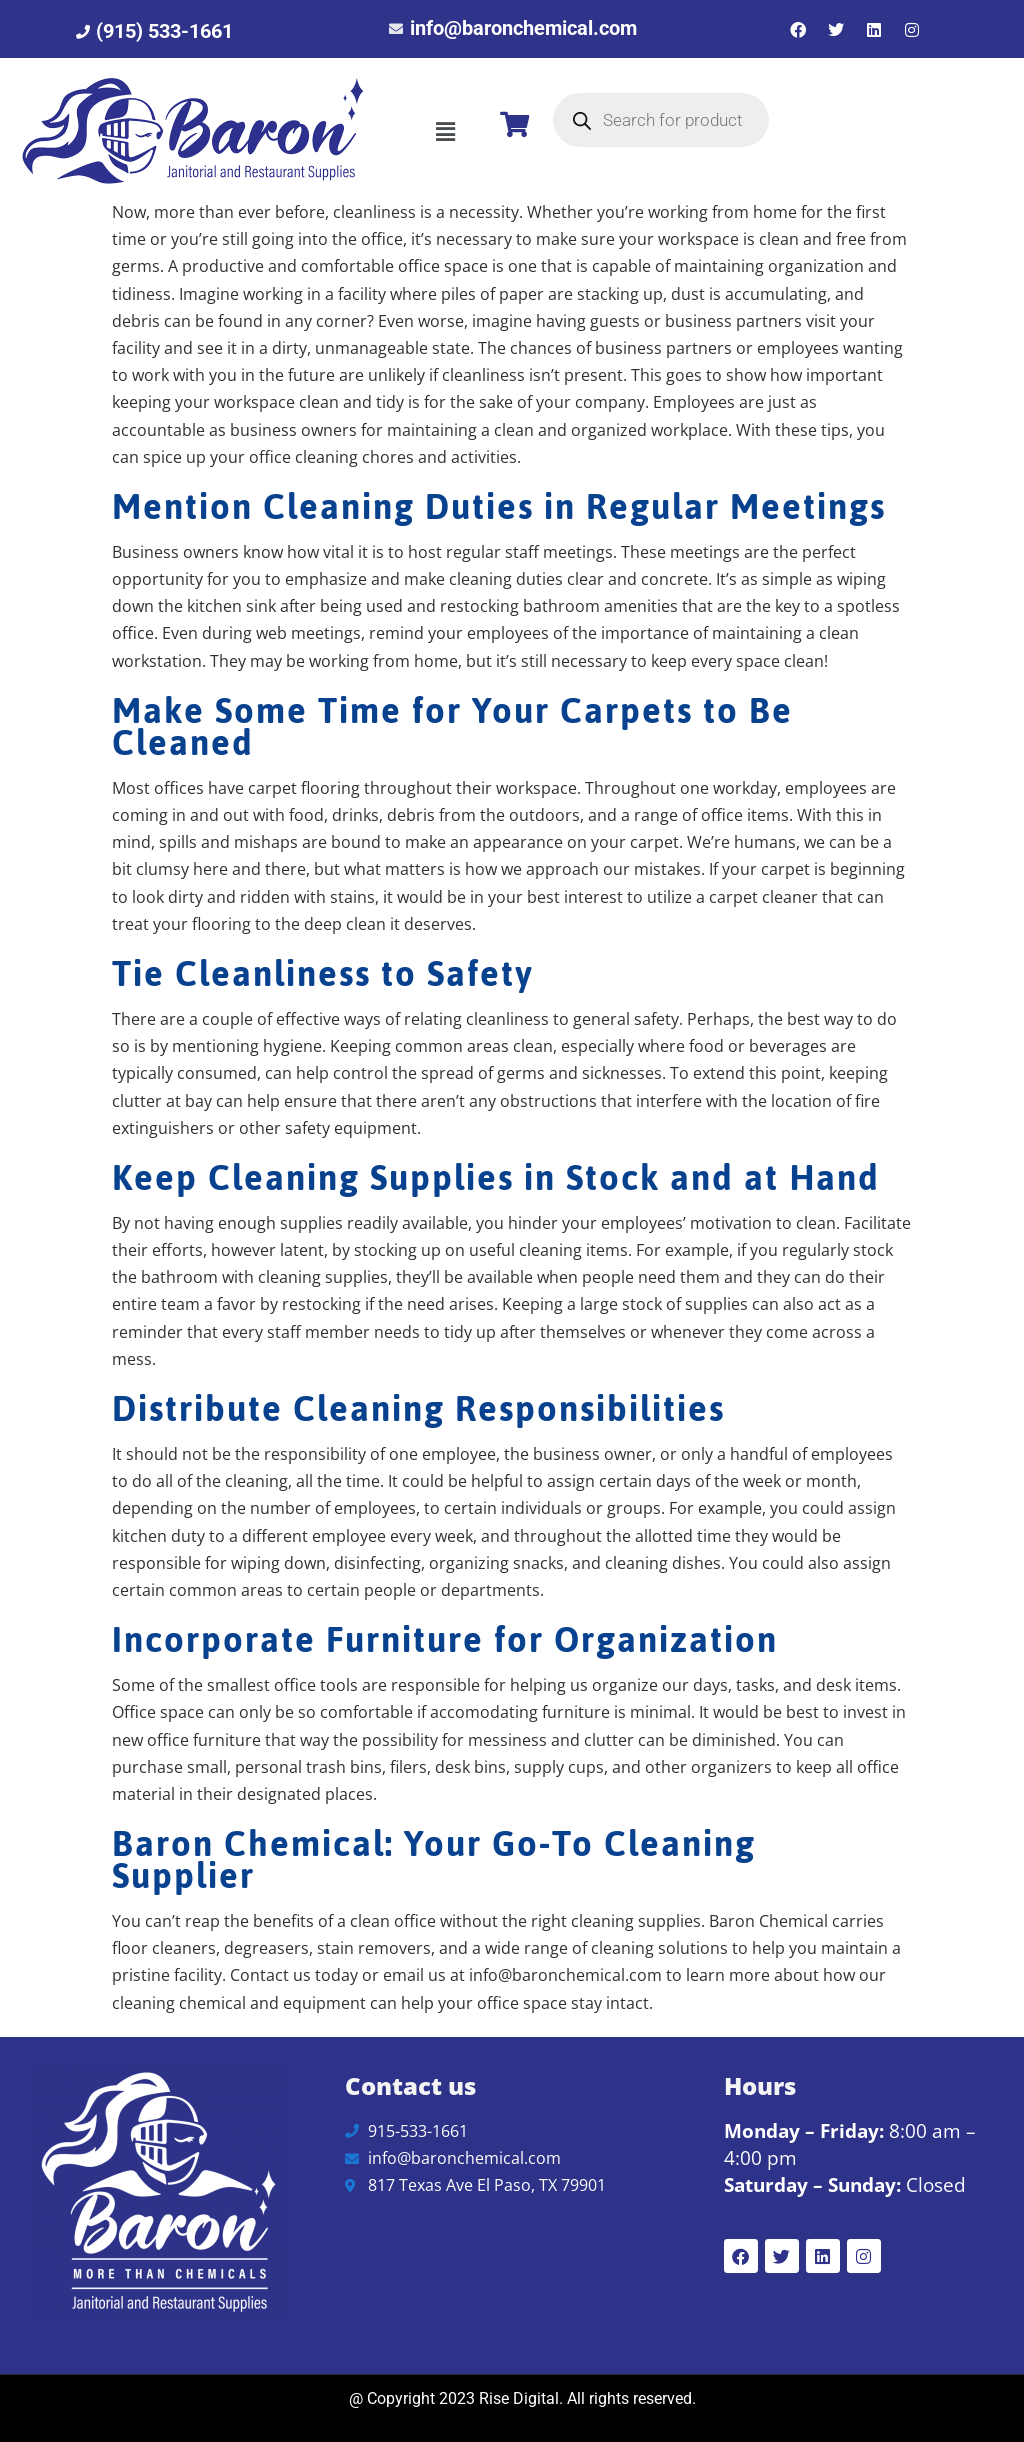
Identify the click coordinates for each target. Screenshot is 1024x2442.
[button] (445, 131)
